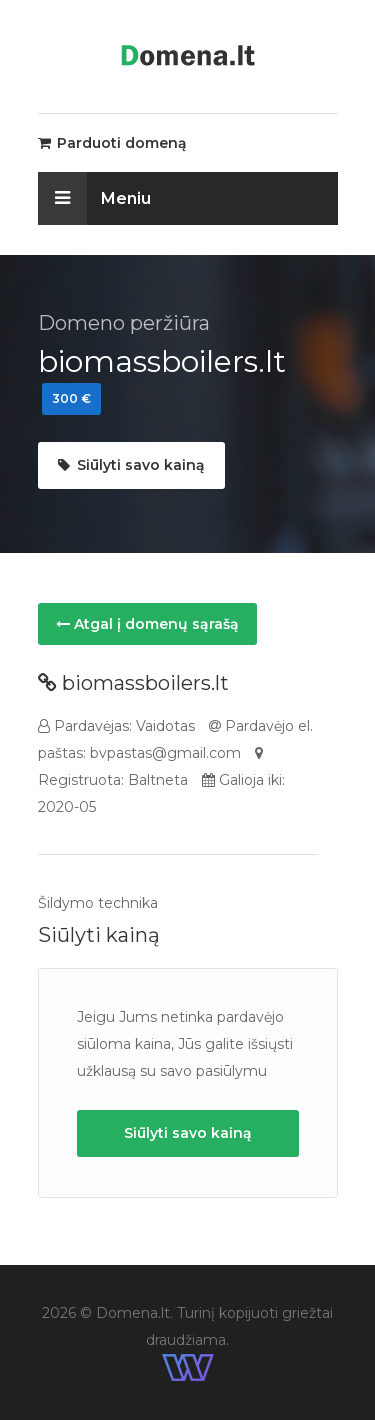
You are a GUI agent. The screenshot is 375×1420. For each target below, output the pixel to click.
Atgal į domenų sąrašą (147, 624)
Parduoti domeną (112, 143)
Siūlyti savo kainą (131, 465)
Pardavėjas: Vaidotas (116, 726)
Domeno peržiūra (124, 323)
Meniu (94, 198)
